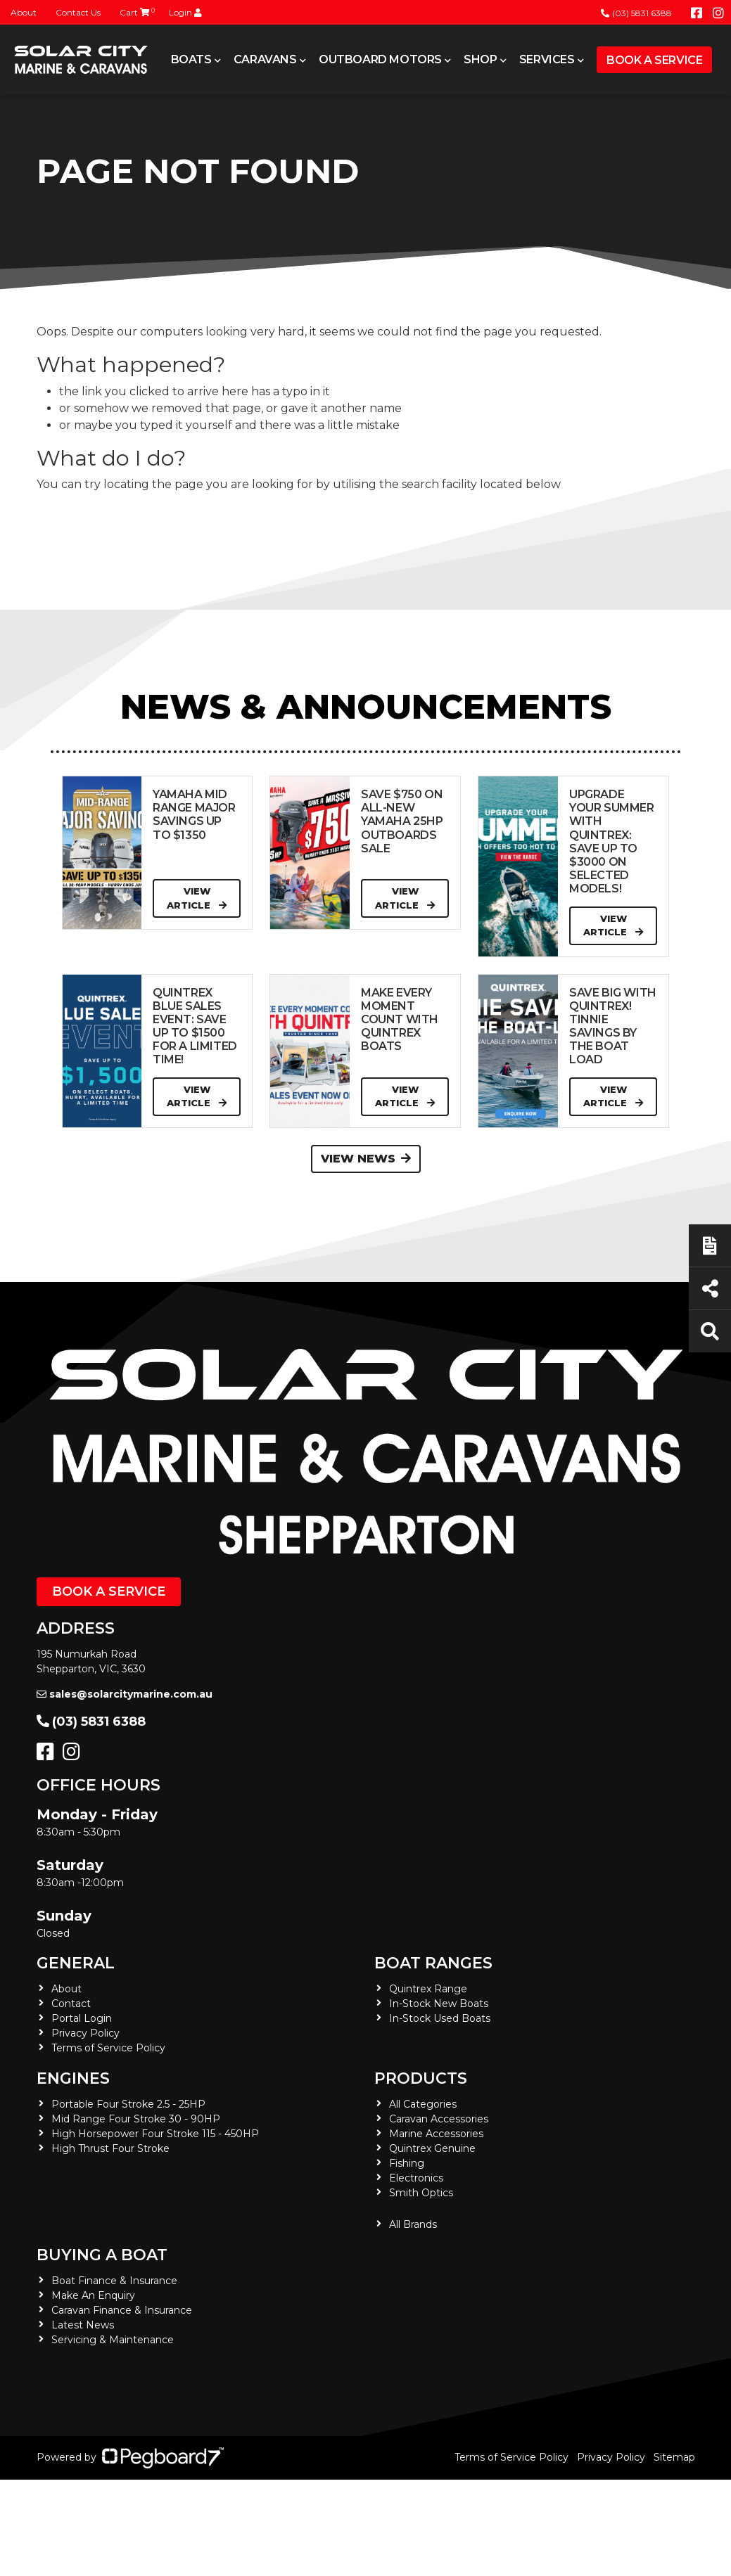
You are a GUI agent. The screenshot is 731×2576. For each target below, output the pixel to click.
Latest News (82, 2325)
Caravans (265, 59)
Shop (480, 59)
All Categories (423, 2104)
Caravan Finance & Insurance (121, 2310)
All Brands (413, 2224)
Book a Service (654, 60)
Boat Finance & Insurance (114, 2280)
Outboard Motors (380, 59)
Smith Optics (421, 2192)
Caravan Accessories (438, 2119)
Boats (191, 59)
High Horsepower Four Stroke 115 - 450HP (155, 2133)
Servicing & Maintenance (112, 2339)
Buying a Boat (102, 2254)
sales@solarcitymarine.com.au (124, 1694)
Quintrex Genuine (432, 2148)
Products (420, 2078)
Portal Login (81, 2018)
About (24, 12)
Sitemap (674, 2457)
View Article (197, 898)
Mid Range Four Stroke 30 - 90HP (135, 2119)
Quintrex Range (428, 1988)
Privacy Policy (85, 2033)
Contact (71, 2003)
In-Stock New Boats (438, 2003)
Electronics (416, 2178)
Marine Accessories (436, 2133)
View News (366, 1158)
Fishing (406, 2163)
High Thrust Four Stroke (110, 2148)
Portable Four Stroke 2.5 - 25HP (128, 2104)
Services (547, 59)
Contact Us (78, 12)
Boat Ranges (433, 1963)
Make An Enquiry (93, 2295)
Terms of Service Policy (108, 2048)
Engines (73, 2078)
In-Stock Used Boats (439, 2018)
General (76, 1963)
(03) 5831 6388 (636, 13)
